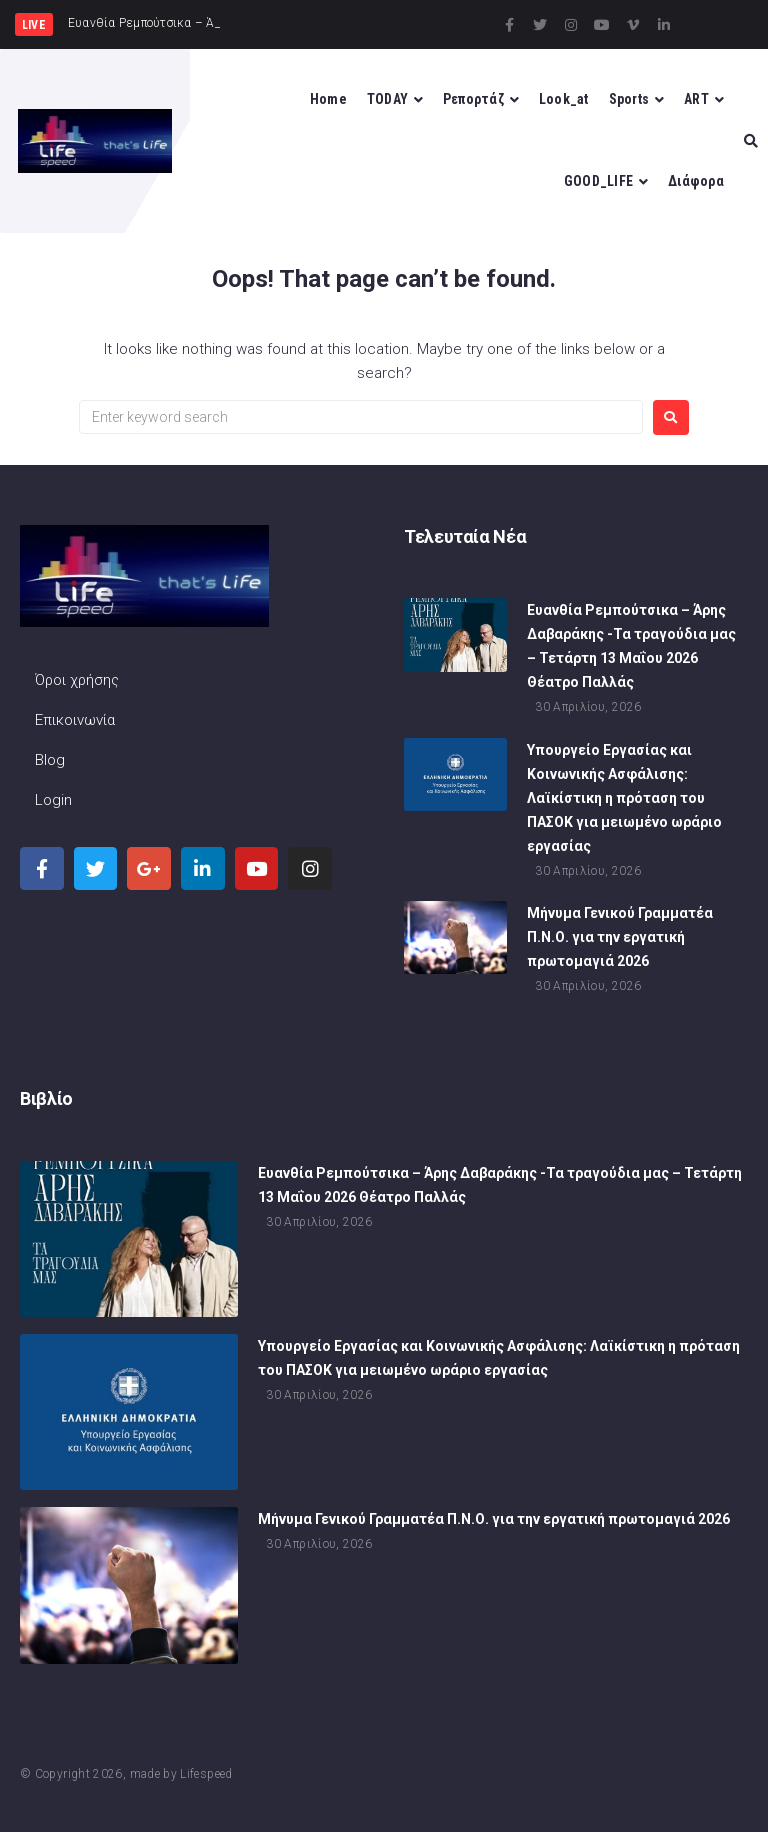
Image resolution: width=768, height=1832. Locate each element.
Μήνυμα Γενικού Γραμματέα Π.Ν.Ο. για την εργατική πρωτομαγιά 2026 (620, 940)
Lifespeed (206, 1774)
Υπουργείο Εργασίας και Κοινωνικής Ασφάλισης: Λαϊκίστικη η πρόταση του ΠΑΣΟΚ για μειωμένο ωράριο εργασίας (624, 801)
